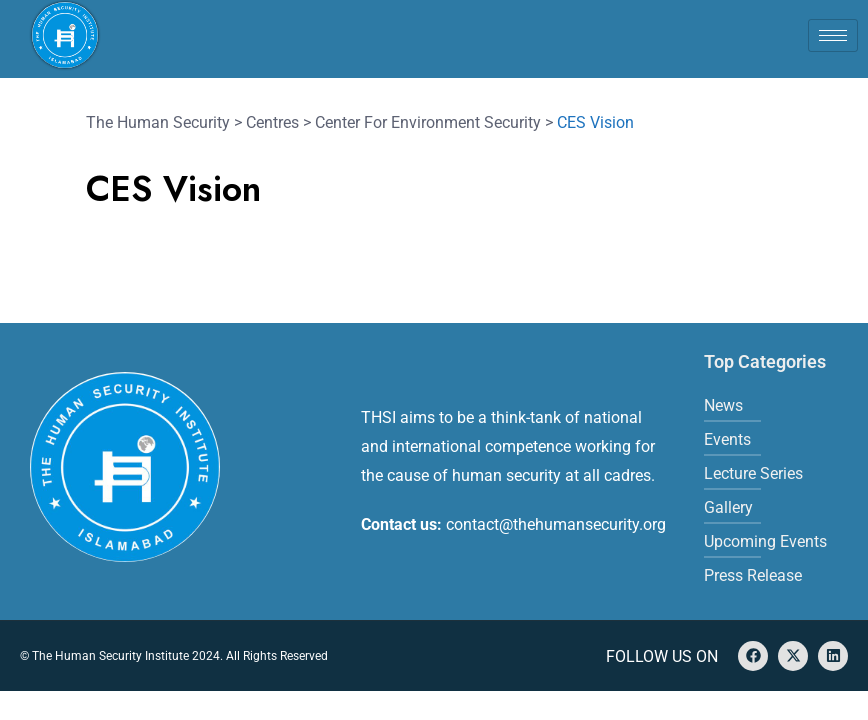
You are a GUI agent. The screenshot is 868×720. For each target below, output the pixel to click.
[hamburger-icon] (833, 35)
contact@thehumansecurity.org (556, 524)
